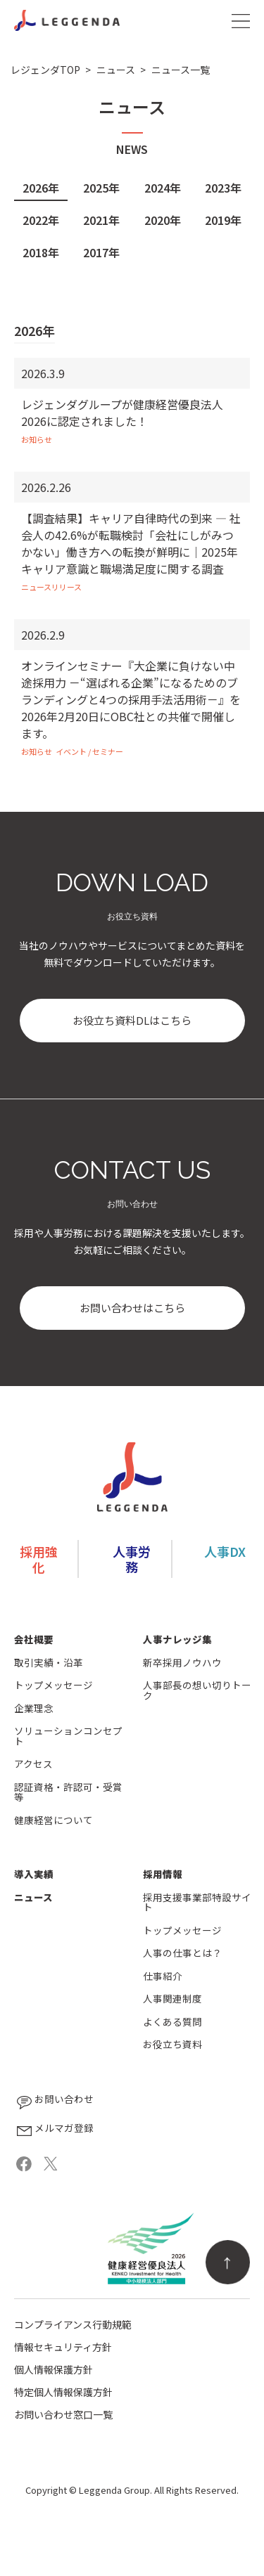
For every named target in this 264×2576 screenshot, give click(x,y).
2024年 (162, 187)
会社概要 (34, 1639)
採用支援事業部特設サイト (197, 1902)
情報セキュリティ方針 (63, 2347)
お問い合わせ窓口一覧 (63, 2414)
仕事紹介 (162, 1976)
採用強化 (39, 1559)
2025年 (101, 187)
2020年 (162, 220)
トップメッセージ (53, 1685)
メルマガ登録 (54, 2131)
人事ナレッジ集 (177, 1639)
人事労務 (132, 1559)
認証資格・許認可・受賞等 (68, 1792)
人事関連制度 (172, 1998)
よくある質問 (172, 2022)
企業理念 (34, 1708)
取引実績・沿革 (48, 1662)
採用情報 (162, 1874)
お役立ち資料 (172, 2044)
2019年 (223, 220)
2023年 (223, 187)
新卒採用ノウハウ (182, 1662)
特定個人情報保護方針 (63, 2392)
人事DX (225, 1551)
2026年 (41, 187)
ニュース (33, 1897)
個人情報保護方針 (53, 2369)
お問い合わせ (54, 2102)
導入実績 (34, 1874)
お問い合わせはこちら (132, 1307)
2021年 (101, 220)
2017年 (101, 252)
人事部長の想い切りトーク (197, 1690)
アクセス (33, 1764)
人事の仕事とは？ (182, 1953)
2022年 (41, 220)
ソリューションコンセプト (68, 1736)
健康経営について (53, 1820)
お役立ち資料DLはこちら (132, 1020)
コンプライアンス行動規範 (73, 2324)
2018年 (41, 252)
